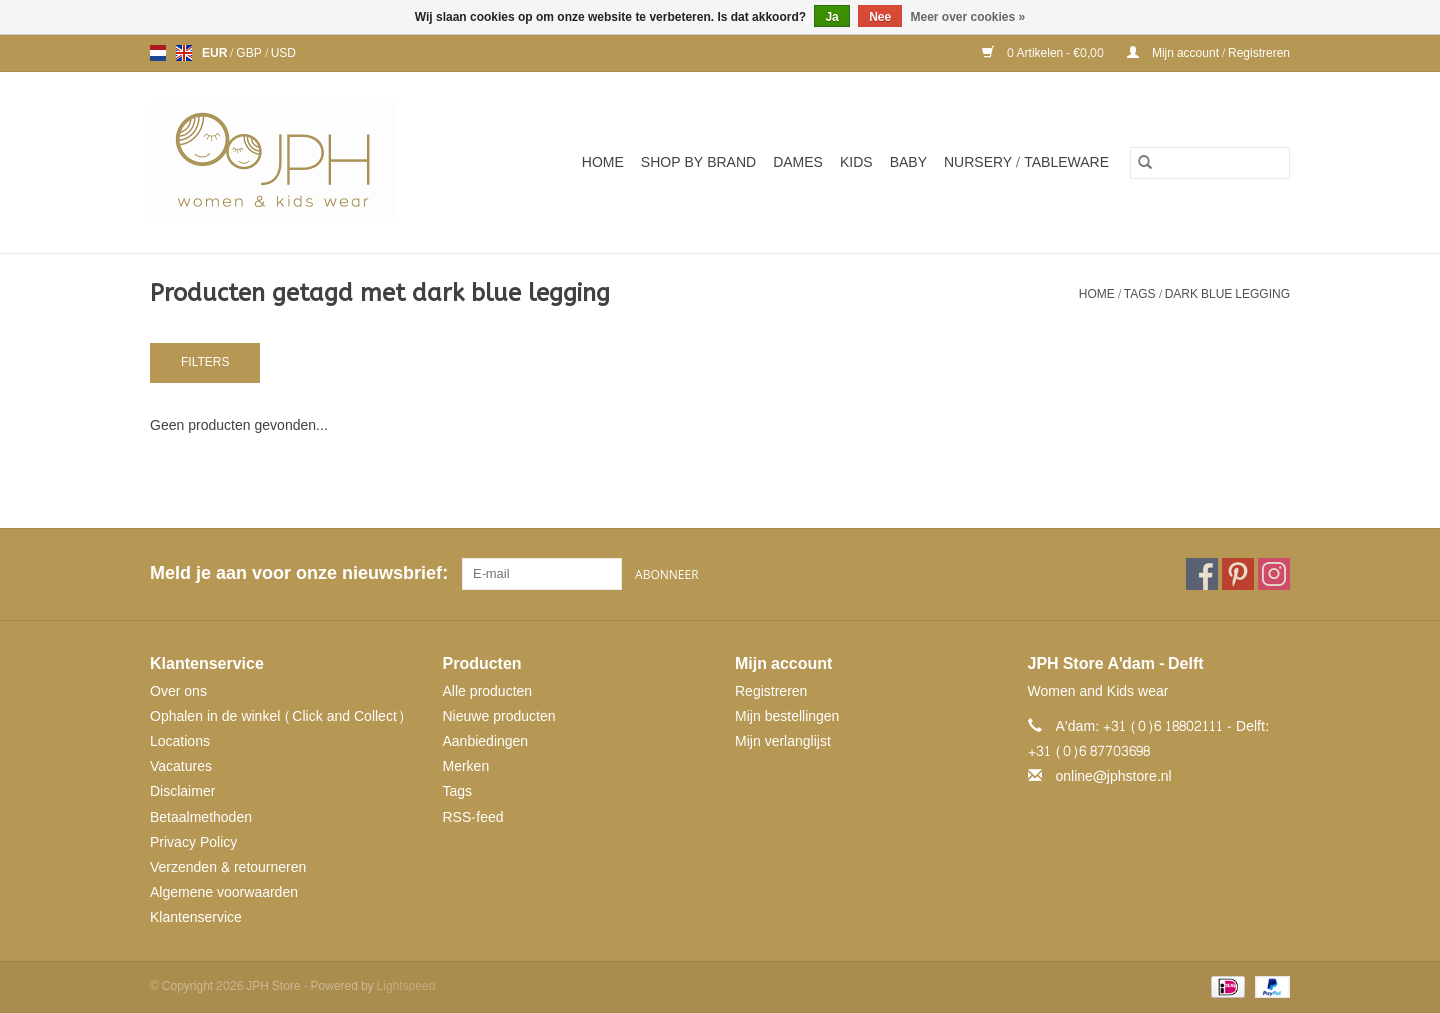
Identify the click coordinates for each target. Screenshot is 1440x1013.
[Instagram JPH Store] (1274, 574)
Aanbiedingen (486, 741)
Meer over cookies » (968, 17)
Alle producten (488, 691)
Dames (798, 162)
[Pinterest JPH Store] (1238, 574)
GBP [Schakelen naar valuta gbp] (250, 53)
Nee (880, 17)
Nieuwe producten (499, 716)
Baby (908, 162)
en (184, 53)
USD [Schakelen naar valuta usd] (283, 53)
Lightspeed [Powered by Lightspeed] (406, 986)
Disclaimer (182, 791)
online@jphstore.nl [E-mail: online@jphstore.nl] (1114, 776)
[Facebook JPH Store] (1202, 574)
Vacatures (181, 766)
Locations (180, 741)
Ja (831, 17)
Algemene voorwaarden (224, 892)
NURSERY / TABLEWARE (1026, 162)
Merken (466, 766)
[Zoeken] (1210, 163)
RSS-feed (473, 817)
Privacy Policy (193, 842)
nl (158, 53)
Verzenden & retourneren (228, 867)
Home (603, 162)
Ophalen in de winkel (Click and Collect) (277, 716)
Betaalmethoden (201, 817)
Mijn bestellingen (787, 716)
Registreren (771, 691)
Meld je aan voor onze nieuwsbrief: (298, 573)
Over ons (178, 691)
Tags (1140, 294)
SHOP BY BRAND (698, 162)
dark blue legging (1227, 294)
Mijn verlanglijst (783, 741)
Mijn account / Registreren (1208, 53)
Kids (856, 162)
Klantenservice (196, 917)
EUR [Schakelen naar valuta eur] (216, 53)
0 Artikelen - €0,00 (1044, 53)
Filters (205, 362)
